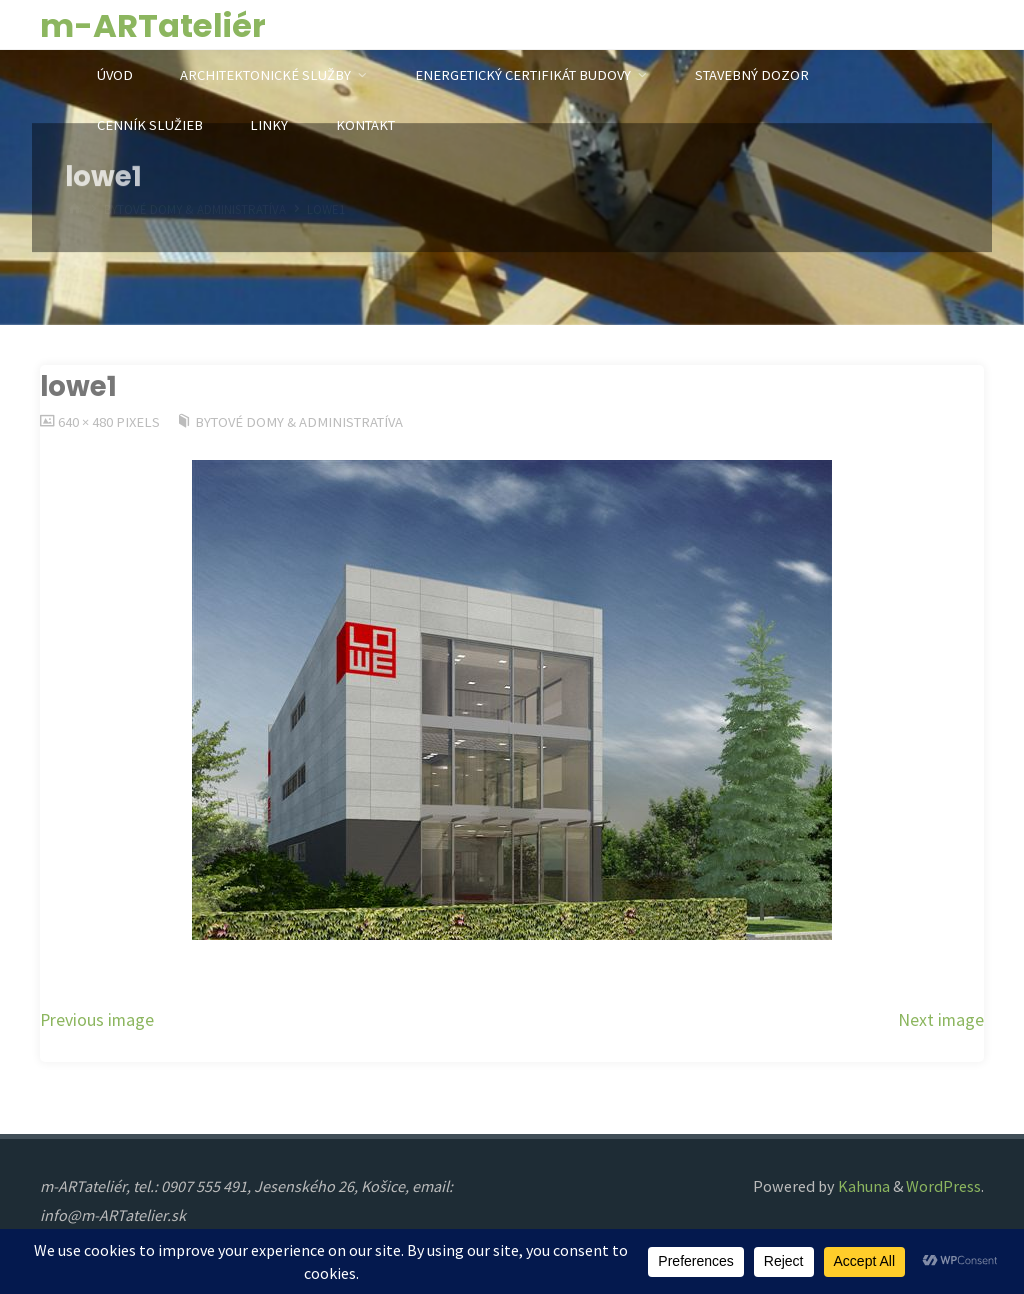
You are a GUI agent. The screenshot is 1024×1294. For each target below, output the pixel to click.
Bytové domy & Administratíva (299, 422)
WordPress (943, 1186)
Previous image (97, 1020)
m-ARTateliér (153, 25)
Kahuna (862, 1186)
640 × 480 (87, 422)
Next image (941, 1020)
